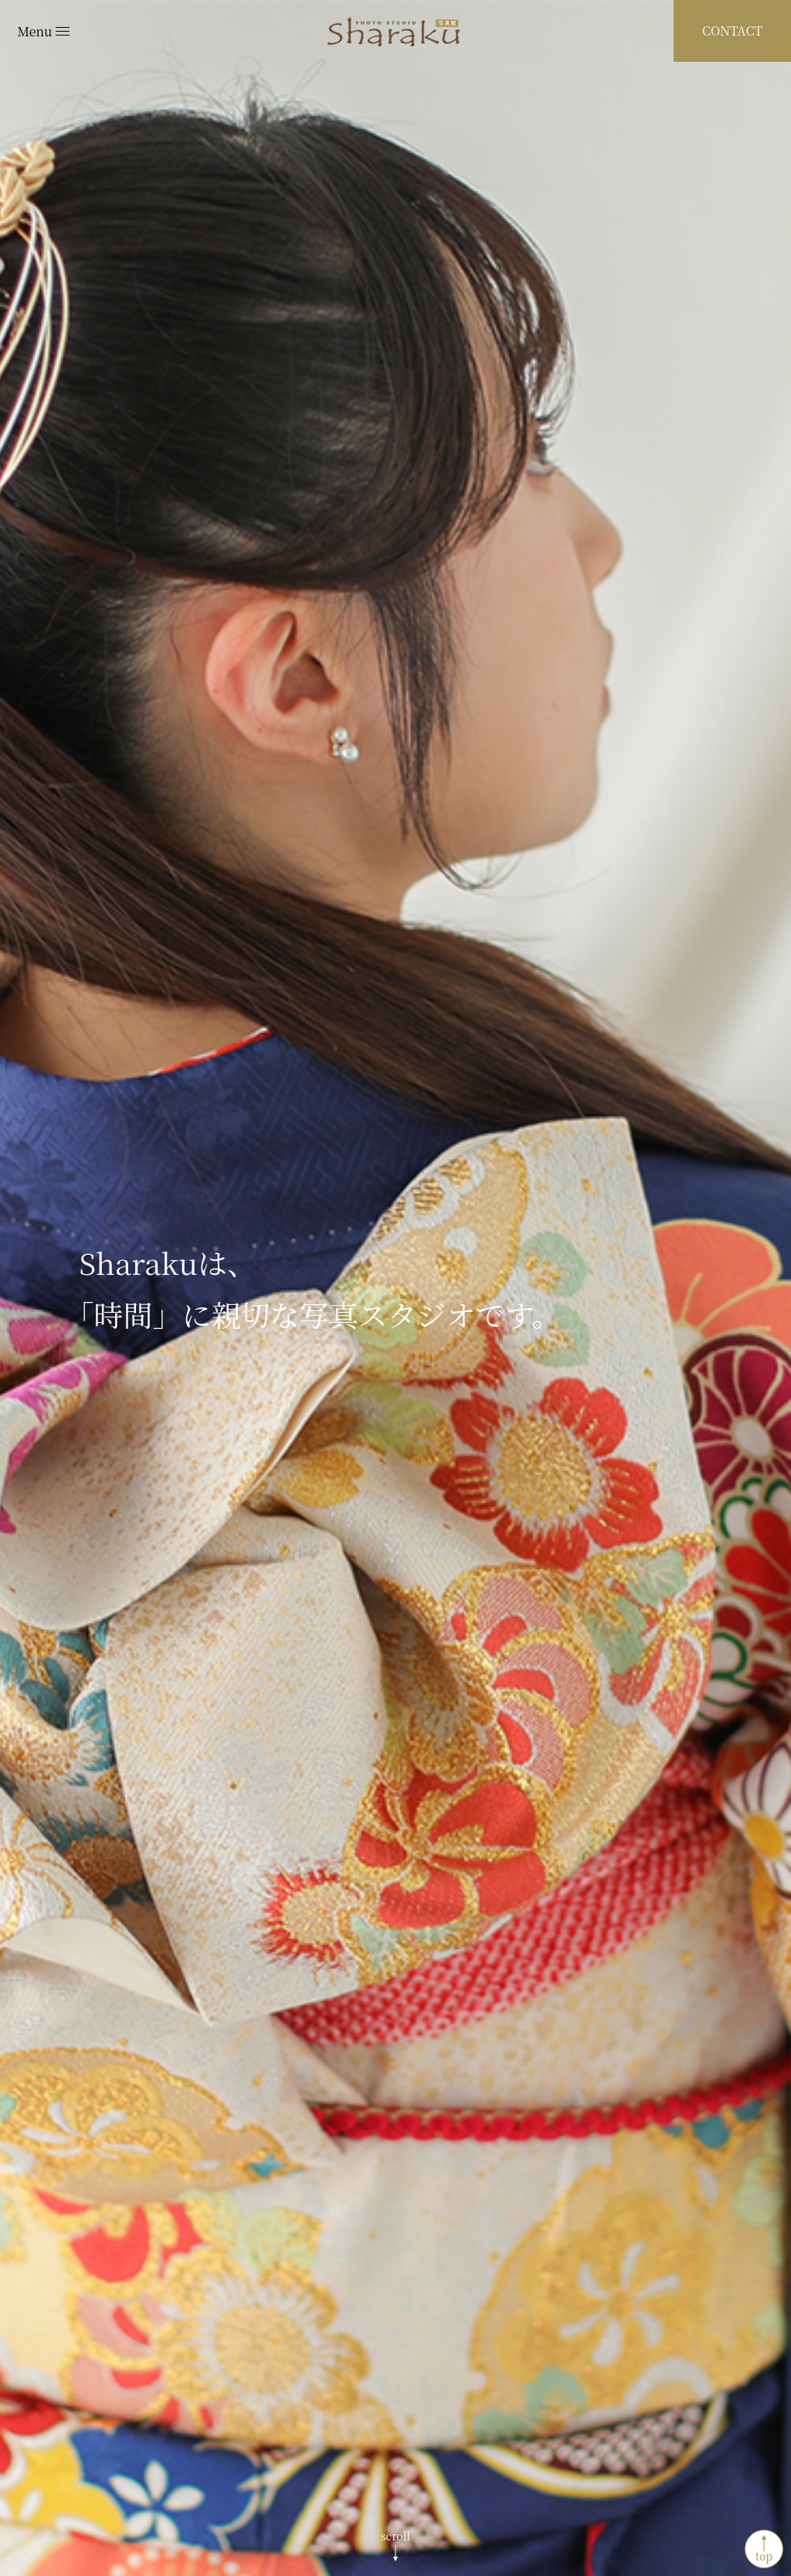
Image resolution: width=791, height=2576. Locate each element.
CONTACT (732, 30)
